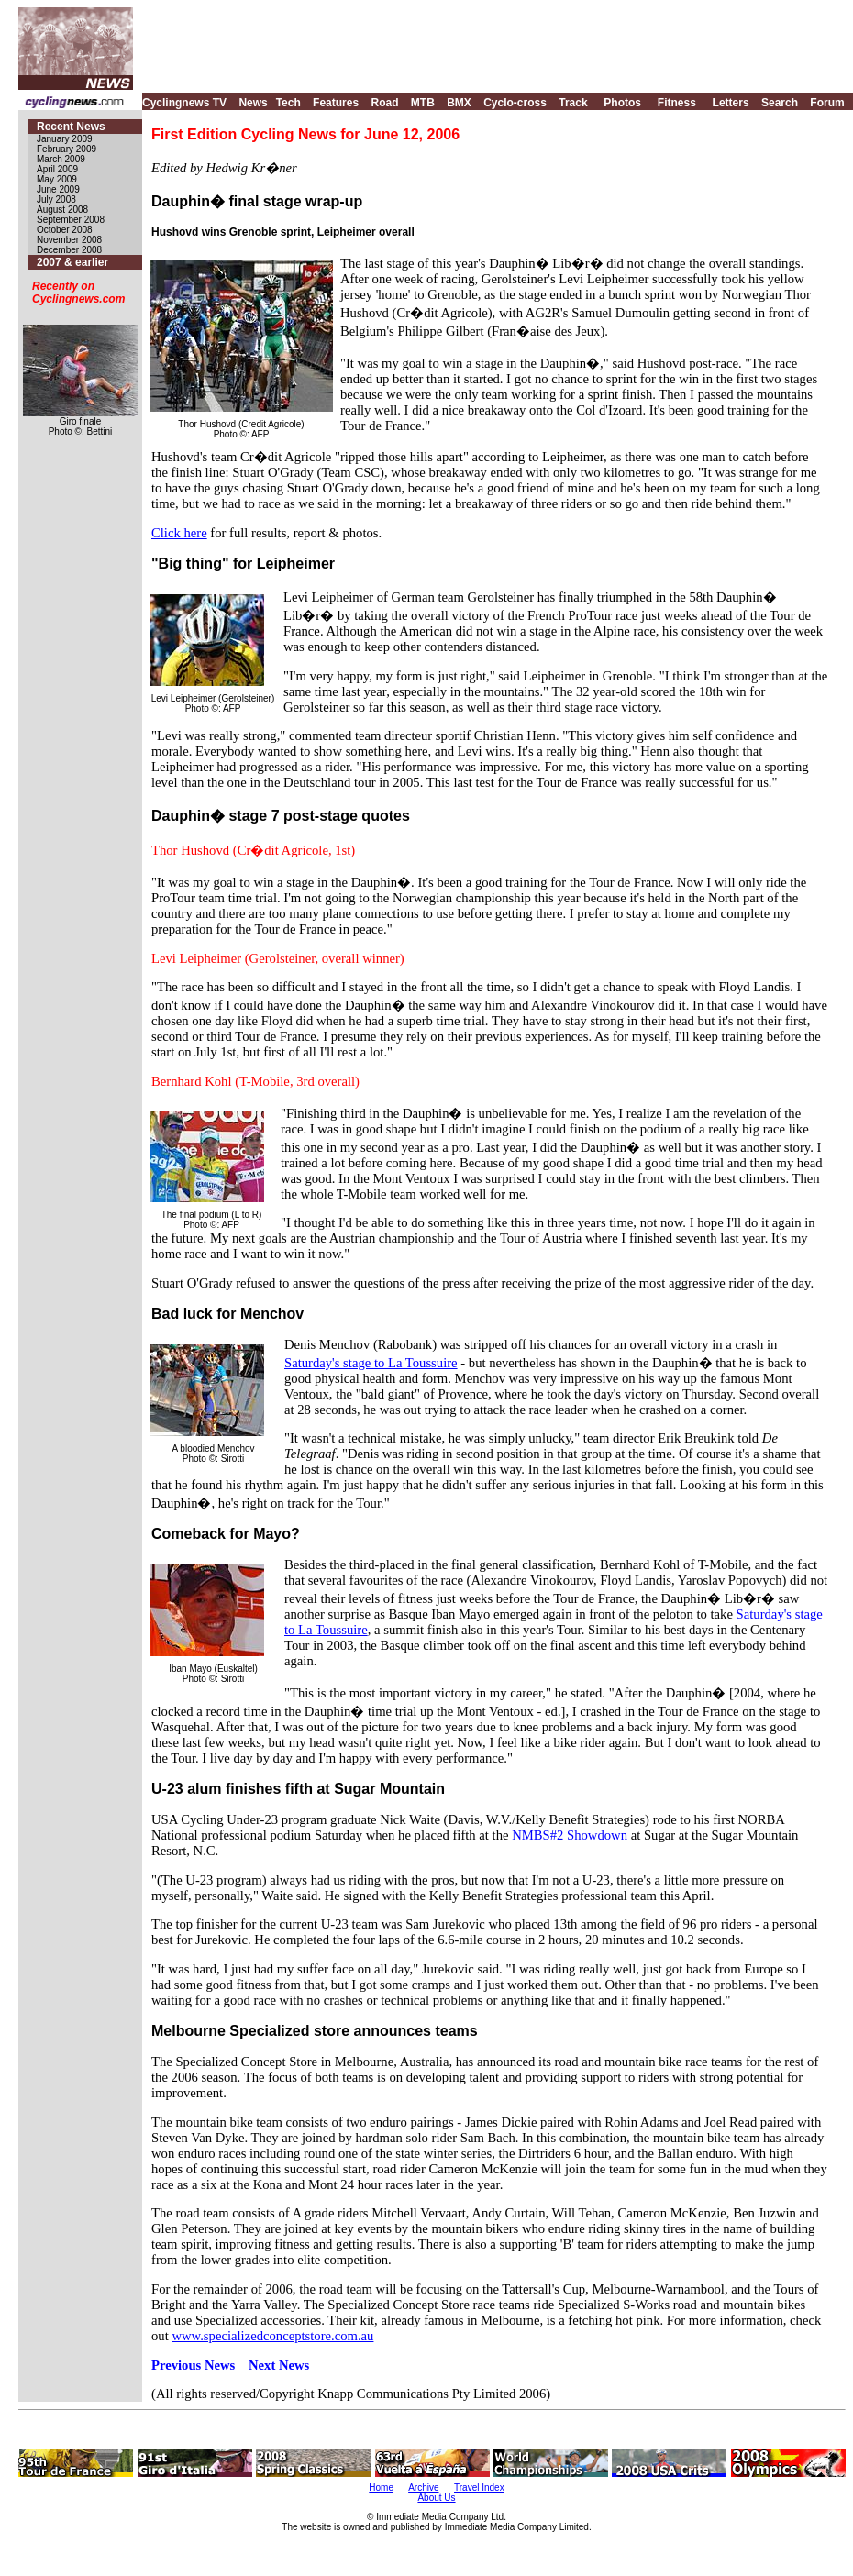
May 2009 (57, 179)
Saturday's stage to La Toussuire (371, 1362)
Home (381, 2487)
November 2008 (69, 240)
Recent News (71, 126)
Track (573, 102)
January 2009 (65, 139)
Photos (622, 102)
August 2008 (62, 210)
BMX (459, 102)
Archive (423, 2487)
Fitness (677, 102)
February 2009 (66, 149)
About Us (436, 2498)
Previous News (193, 2365)
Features (336, 102)
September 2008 (71, 220)
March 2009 (61, 159)
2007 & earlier (72, 262)
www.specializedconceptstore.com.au (272, 2335)
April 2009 (57, 169)
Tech (288, 102)
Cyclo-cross (515, 102)
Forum (827, 102)
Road (384, 102)
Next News (279, 2365)
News (252, 102)
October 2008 (65, 230)
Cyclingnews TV (184, 102)
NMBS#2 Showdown (569, 1835)
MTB (423, 102)
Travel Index (479, 2487)
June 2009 (58, 189)
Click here (179, 532)
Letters (731, 102)
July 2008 (56, 199)
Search (779, 102)
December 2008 (69, 250)
